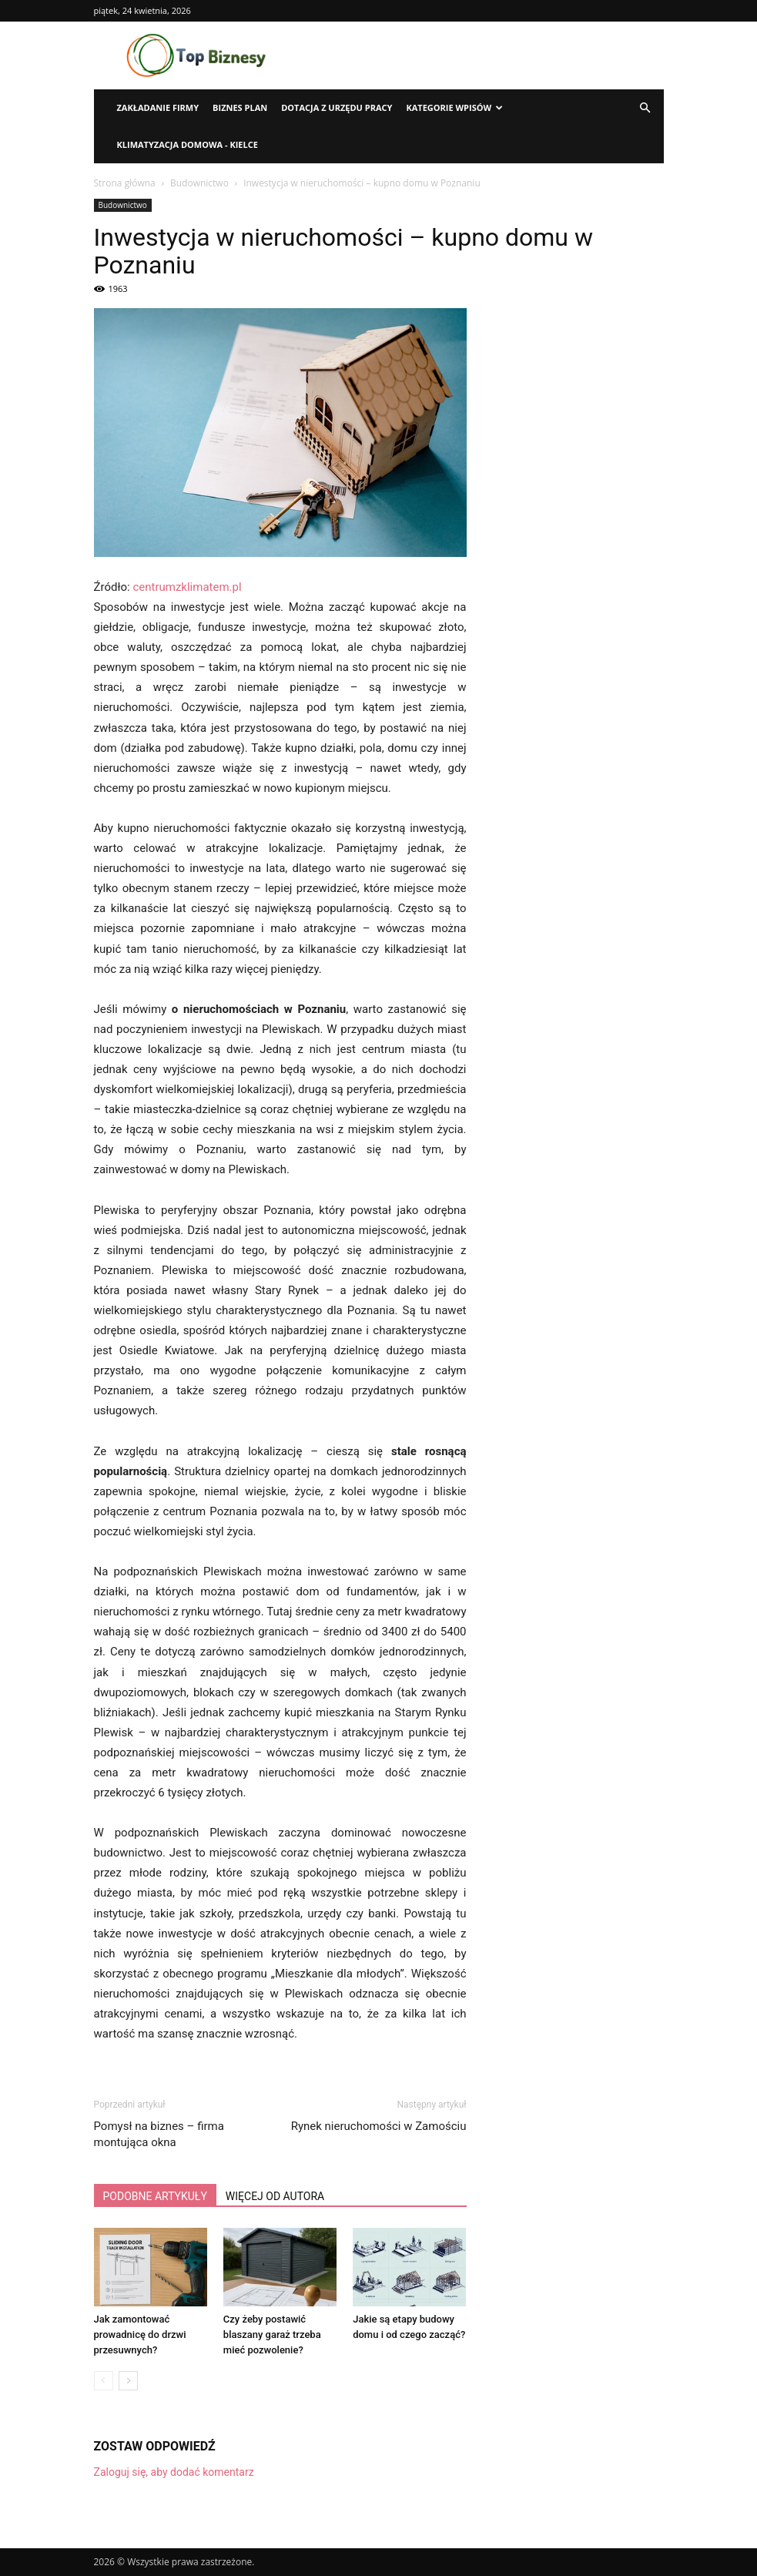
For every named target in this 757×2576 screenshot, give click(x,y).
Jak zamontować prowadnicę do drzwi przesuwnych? (140, 2334)
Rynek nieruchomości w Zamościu (379, 2126)
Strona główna (125, 183)
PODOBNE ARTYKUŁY (155, 2196)
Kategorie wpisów (454, 107)
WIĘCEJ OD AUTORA (275, 2196)
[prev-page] (103, 2380)
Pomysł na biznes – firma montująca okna (159, 2134)
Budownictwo (199, 183)
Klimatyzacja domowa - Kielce (187, 144)
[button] (645, 108)
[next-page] (128, 2380)
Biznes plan (240, 107)
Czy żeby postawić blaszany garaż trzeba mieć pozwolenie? (272, 2334)
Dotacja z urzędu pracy (336, 107)
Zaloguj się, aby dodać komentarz (174, 2472)
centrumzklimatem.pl (186, 587)
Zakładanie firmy (158, 107)
